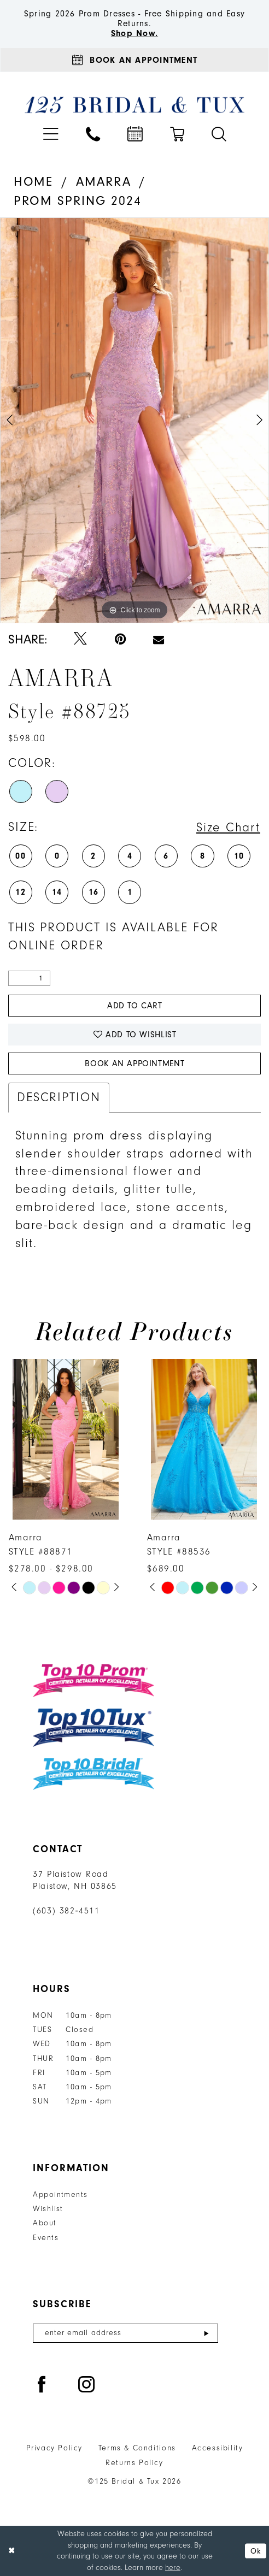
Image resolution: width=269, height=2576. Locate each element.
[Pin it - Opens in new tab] (120, 639)
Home (34, 181)
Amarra (103, 181)
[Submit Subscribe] (206, 2333)
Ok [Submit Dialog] (255, 2550)
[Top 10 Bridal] (93, 1774)
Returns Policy (134, 2463)
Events (46, 2238)
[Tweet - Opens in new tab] (80, 639)
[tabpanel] (134, 420)
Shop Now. (134, 33)
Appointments (60, 2194)
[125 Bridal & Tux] (135, 105)
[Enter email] (125, 2333)
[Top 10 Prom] (93, 1680)
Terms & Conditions (137, 2448)
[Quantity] (29, 978)
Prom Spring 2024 (78, 200)
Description (59, 1097)
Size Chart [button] (228, 827)
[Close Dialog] (12, 2551)
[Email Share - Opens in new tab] (159, 640)
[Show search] (218, 134)
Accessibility (217, 2448)
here (172, 2567)
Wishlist (48, 2209)
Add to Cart (134, 1006)
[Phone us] (93, 134)
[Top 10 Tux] (93, 1727)
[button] (51, 134)
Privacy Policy (54, 2448)
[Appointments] (134, 60)
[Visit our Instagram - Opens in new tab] (87, 2385)
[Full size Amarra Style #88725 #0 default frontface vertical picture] (134, 420)
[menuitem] (51, 134)
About (44, 2223)
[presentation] (65, 1440)
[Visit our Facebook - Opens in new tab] (42, 2385)
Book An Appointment (134, 1063)
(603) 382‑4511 (66, 1911)
